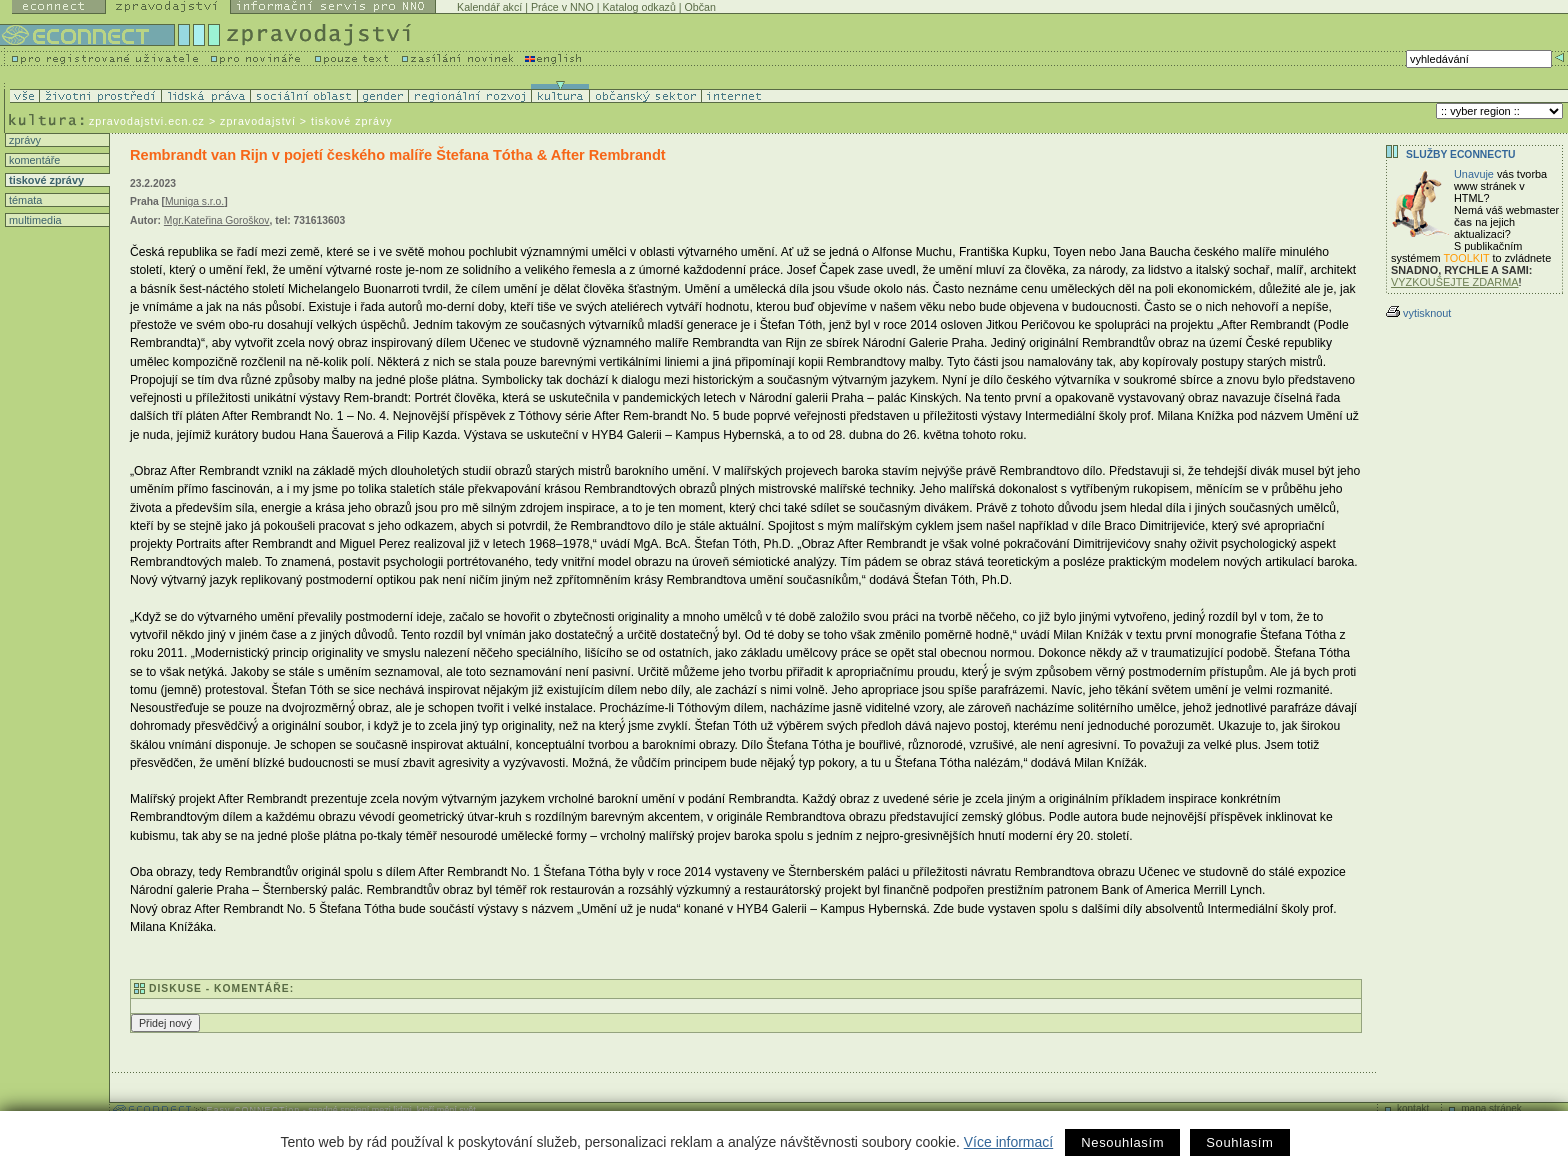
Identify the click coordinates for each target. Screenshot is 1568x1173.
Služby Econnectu (1460, 154)
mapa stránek (1491, 1108)
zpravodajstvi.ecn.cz (147, 121)
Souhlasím (1239, 1142)
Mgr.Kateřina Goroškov (217, 220)
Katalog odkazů (638, 7)
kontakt (1413, 1108)
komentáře (33, 160)
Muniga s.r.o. (194, 201)
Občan (700, 7)
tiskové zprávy (45, 180)
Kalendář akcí (489, 7)
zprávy (23, 140)
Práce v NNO (562, 7)
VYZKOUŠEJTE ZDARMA (1455, 282)
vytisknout (1418, 313)
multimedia (34, 220)
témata (24, 200)
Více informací (1008, 1142)
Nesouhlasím (1122, 1142)
